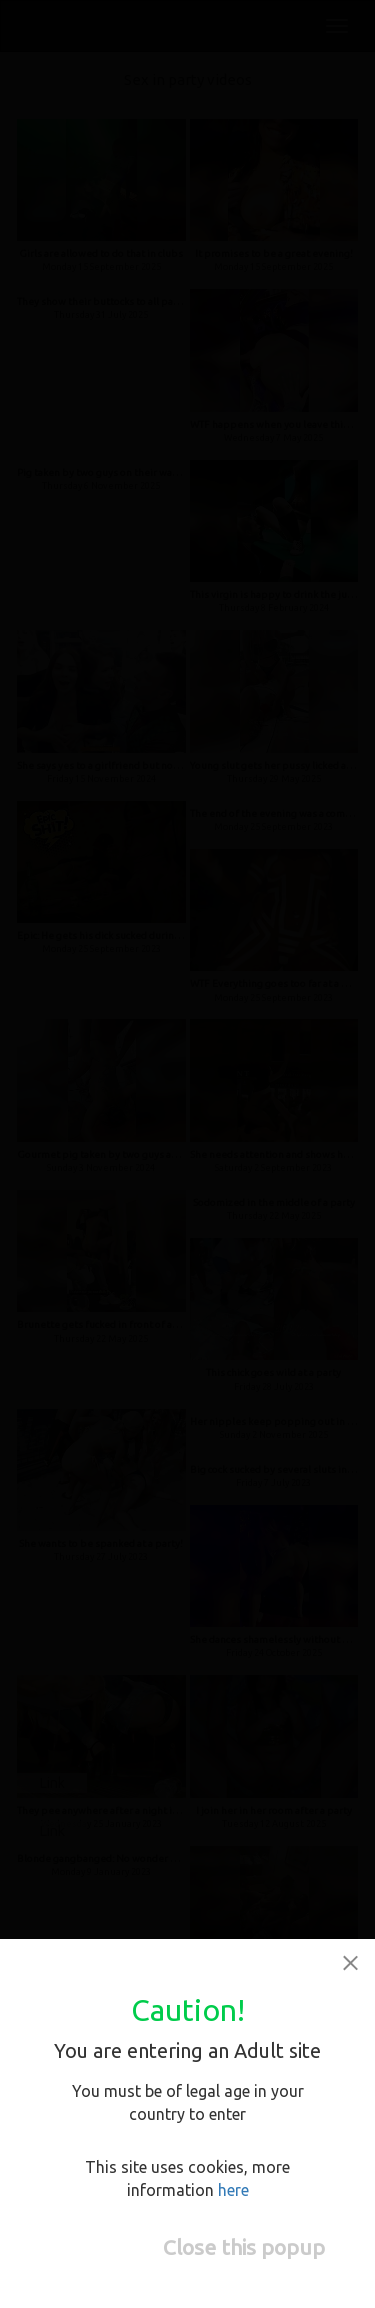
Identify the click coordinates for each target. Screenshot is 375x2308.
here (233, 2190)
